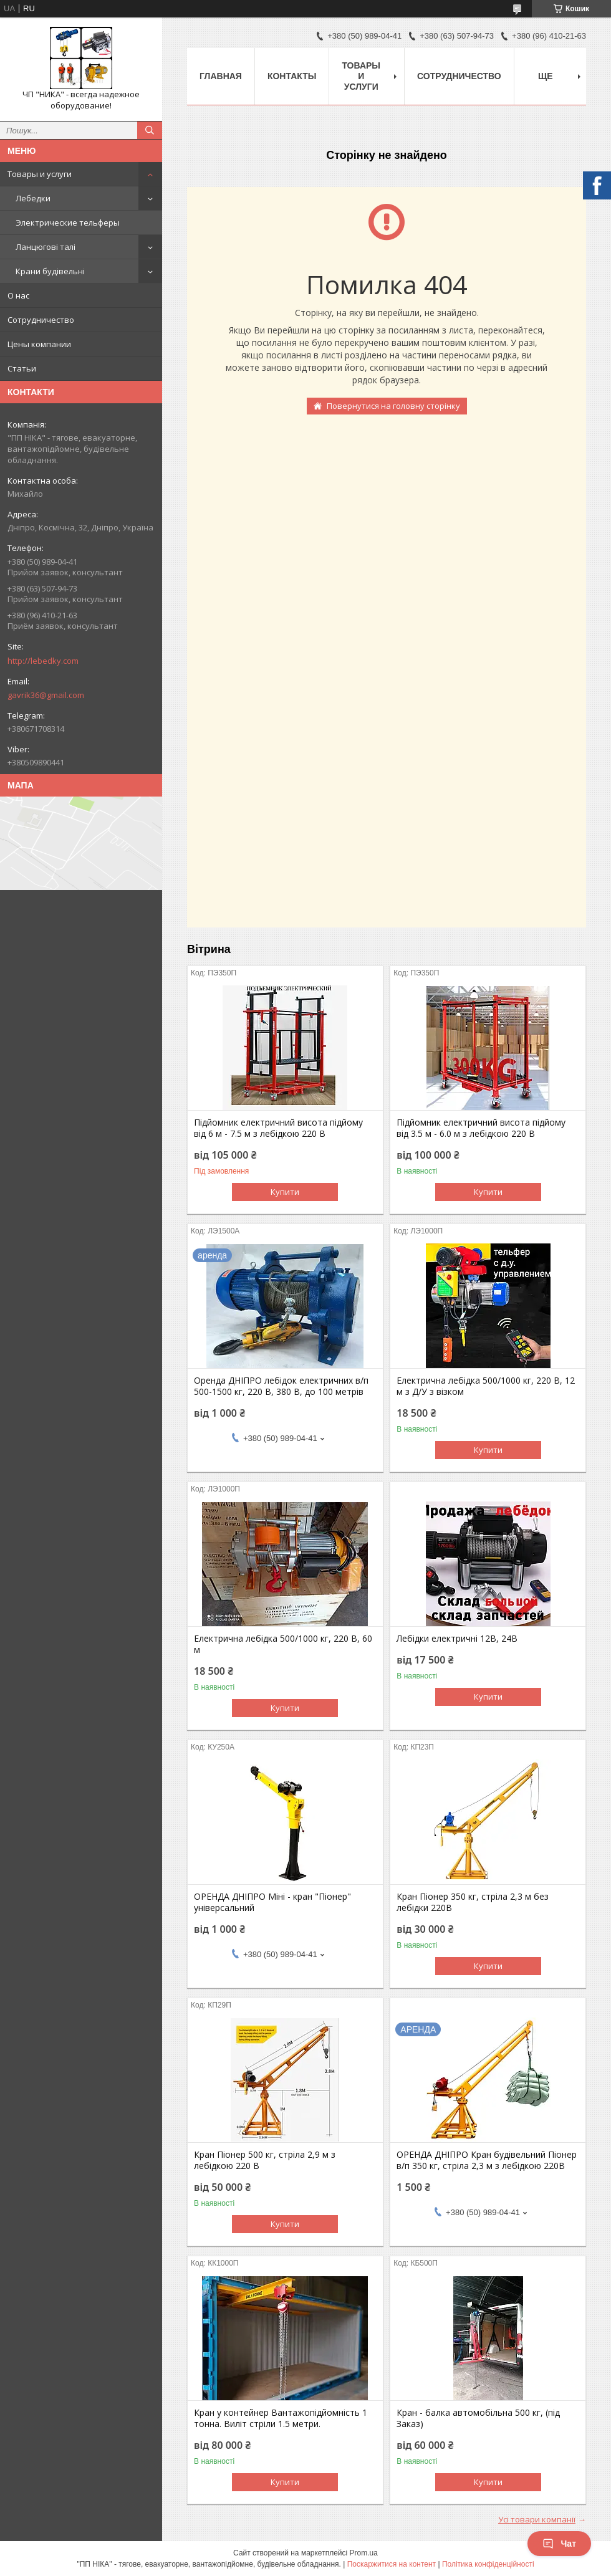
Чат (559, 2543)
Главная (221, 76)
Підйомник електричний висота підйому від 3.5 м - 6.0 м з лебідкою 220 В (481, 1128)
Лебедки (33, 198)
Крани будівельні (50, 271)
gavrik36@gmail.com (45, 695)
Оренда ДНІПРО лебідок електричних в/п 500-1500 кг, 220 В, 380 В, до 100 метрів (281, 1386)
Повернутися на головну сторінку (393, 405)
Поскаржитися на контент (391, 2564)
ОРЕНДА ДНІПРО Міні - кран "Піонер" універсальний (272, 1902)
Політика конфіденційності (488, 2564)
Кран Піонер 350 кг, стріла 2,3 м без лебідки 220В (473, 1902)
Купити (285, 1191)
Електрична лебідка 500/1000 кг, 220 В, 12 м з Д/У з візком (486, 1386)
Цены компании (39, 344)
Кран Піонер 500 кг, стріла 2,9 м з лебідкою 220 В (264, 2160)
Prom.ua (364, 2553)
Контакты (291, 76)
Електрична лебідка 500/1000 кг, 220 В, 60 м (283, 1644)
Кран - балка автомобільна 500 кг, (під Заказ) (478, 2418)
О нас (18, 295)
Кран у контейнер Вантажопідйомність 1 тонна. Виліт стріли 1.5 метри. (280, 2418)
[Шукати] (149, 130)
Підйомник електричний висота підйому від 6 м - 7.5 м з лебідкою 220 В (278, 1128)
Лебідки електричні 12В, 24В (457, 1638)
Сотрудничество (40, 319)
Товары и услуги (39, 174)
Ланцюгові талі (45, 246)
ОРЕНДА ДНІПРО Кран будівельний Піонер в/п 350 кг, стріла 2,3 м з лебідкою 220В (487, 2160)
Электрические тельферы (68, 222)
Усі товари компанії (536, 2519)
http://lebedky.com (43, 660)
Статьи (21, 368)
